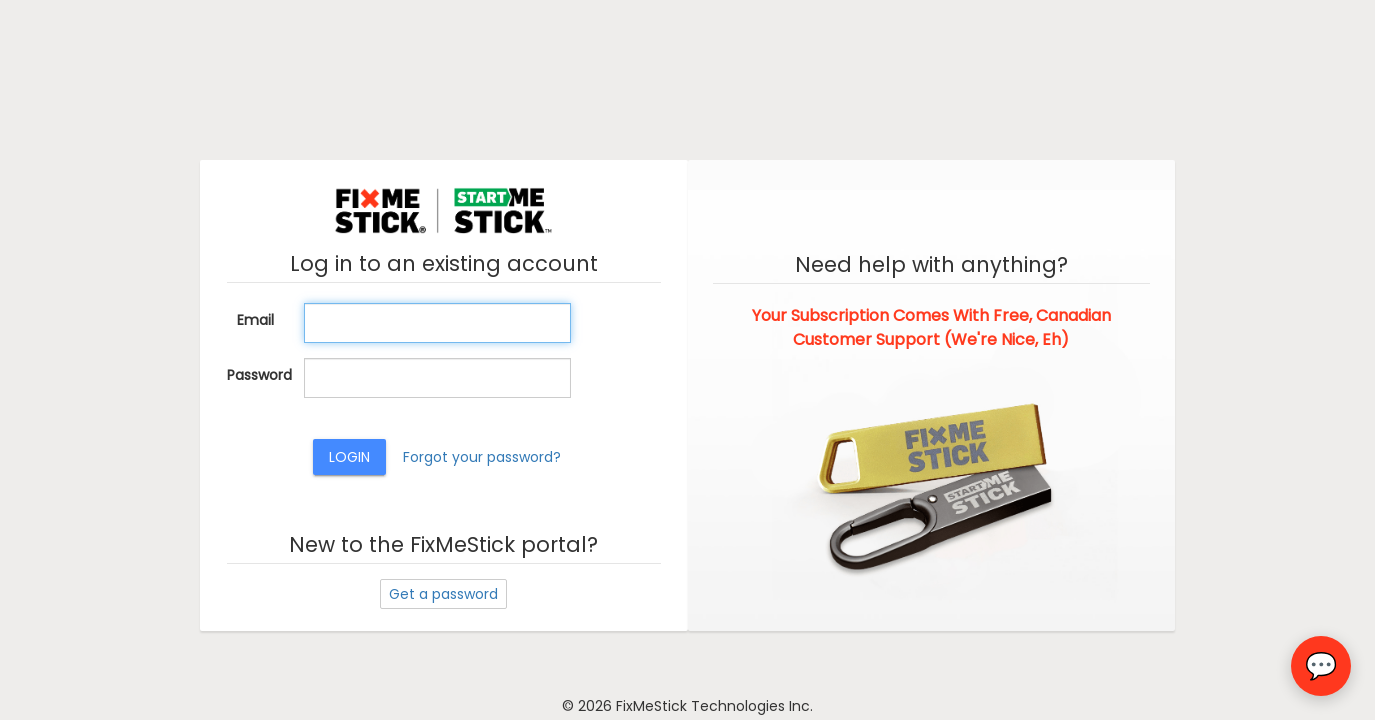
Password (258, 375)
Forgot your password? (482, 457)
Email (255, 320)
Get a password (443, 594)
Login (349, 457)
